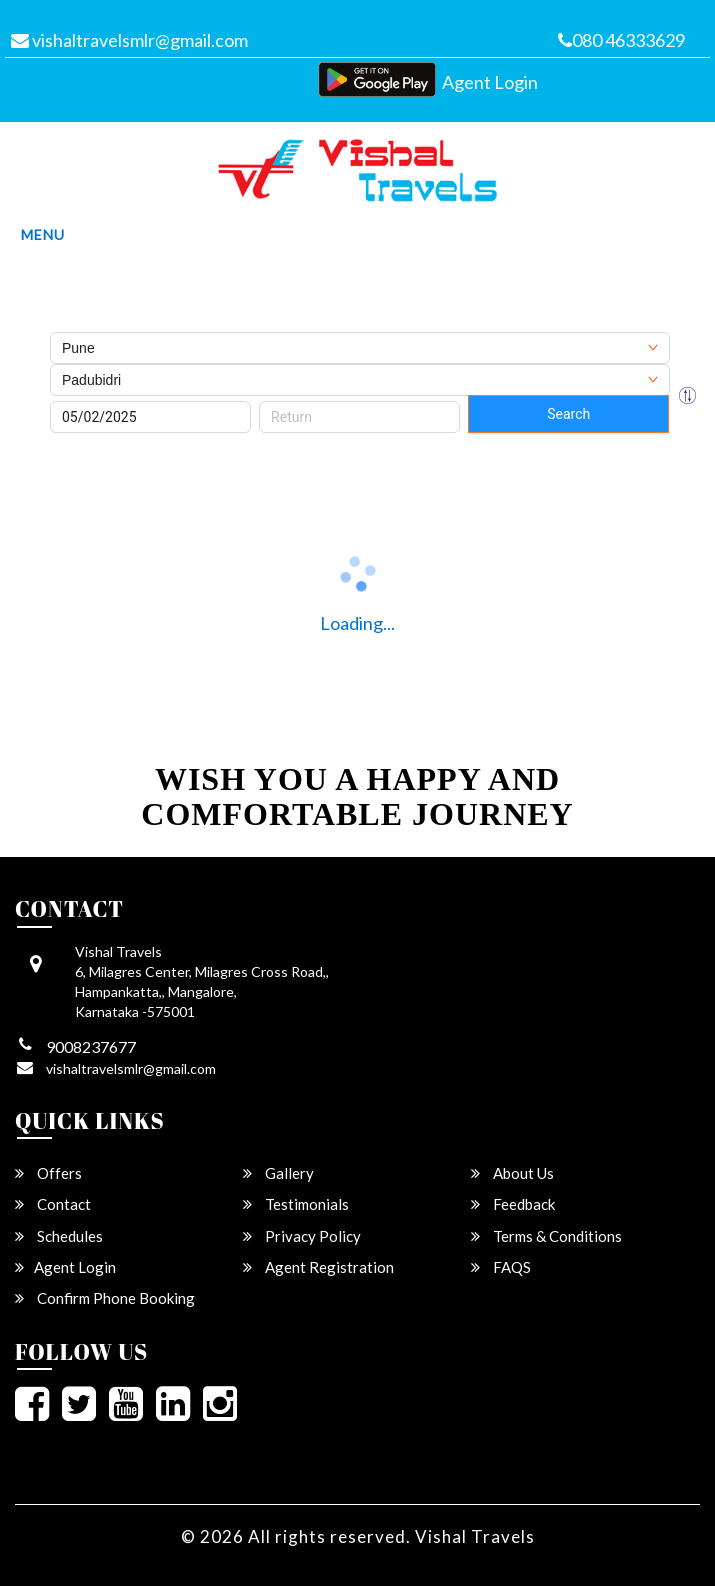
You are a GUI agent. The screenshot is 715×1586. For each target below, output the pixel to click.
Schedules (59, 1236)
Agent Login (490, 82)
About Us (512, 1173)
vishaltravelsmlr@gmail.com (129, 40)
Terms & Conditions (546, 1236)
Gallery (278, 1173)
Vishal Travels (475, 1536)
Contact (53, 1204)
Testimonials (296, 1204)
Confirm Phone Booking (105, 1298)
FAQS (501, 1267)
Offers (48, 1173)
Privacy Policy (302, 1236)
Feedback (513, 1204)
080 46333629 (621, 40)
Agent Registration (318, 1267)
